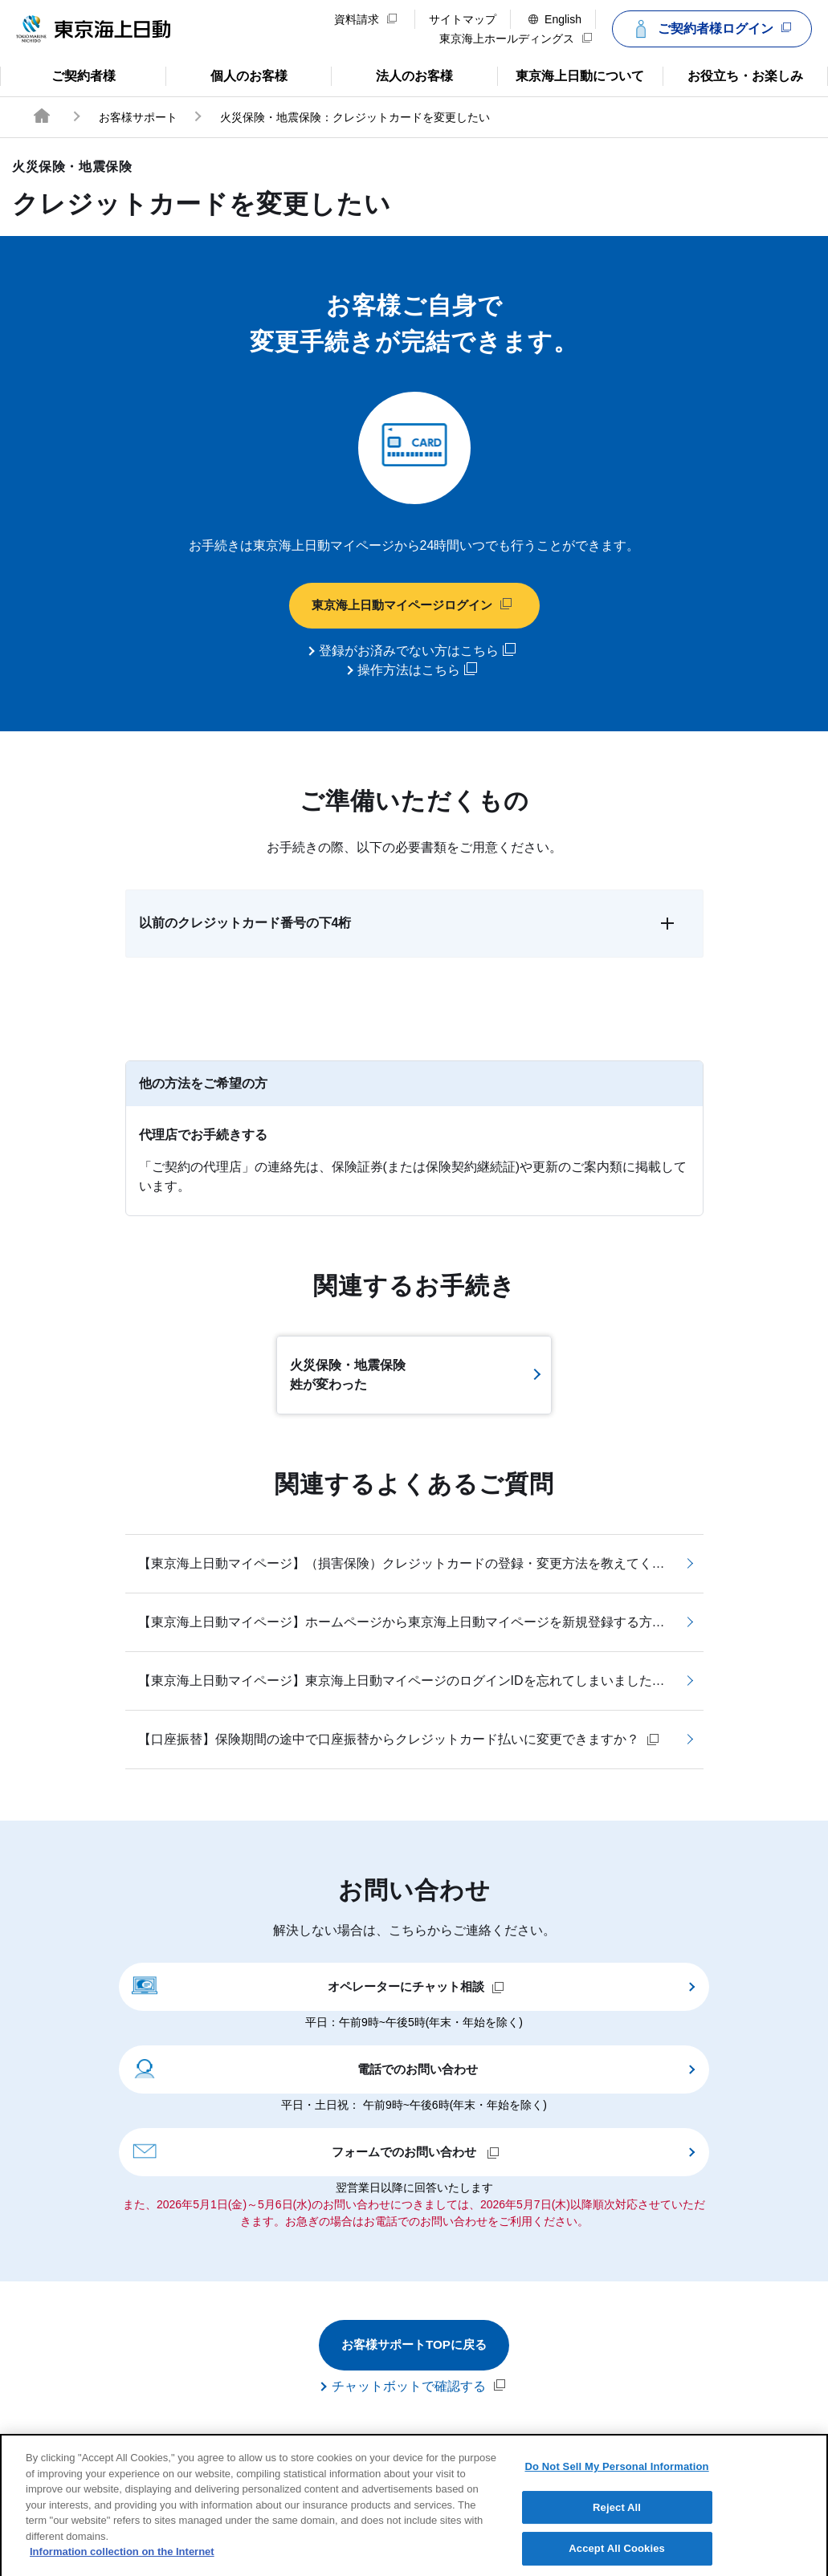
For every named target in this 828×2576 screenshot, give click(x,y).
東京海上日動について (571, 75)
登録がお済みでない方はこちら (417, 651)
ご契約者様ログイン (710, 29)
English (554, 19)
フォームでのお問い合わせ (316, 2151)
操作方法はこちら (417, 670)
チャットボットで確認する (418, 2387)
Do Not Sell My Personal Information (616, 2480)
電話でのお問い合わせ (305, 2068)
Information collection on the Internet (122, 2565)
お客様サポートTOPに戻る (414, 2346)
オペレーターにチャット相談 (318, 1986)
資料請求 (365, 19)
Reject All (617, 2521)
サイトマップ (462, 19)
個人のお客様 (226, 75)
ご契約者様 (64, 75)
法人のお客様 (392, 75)
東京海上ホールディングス (515, 38)
